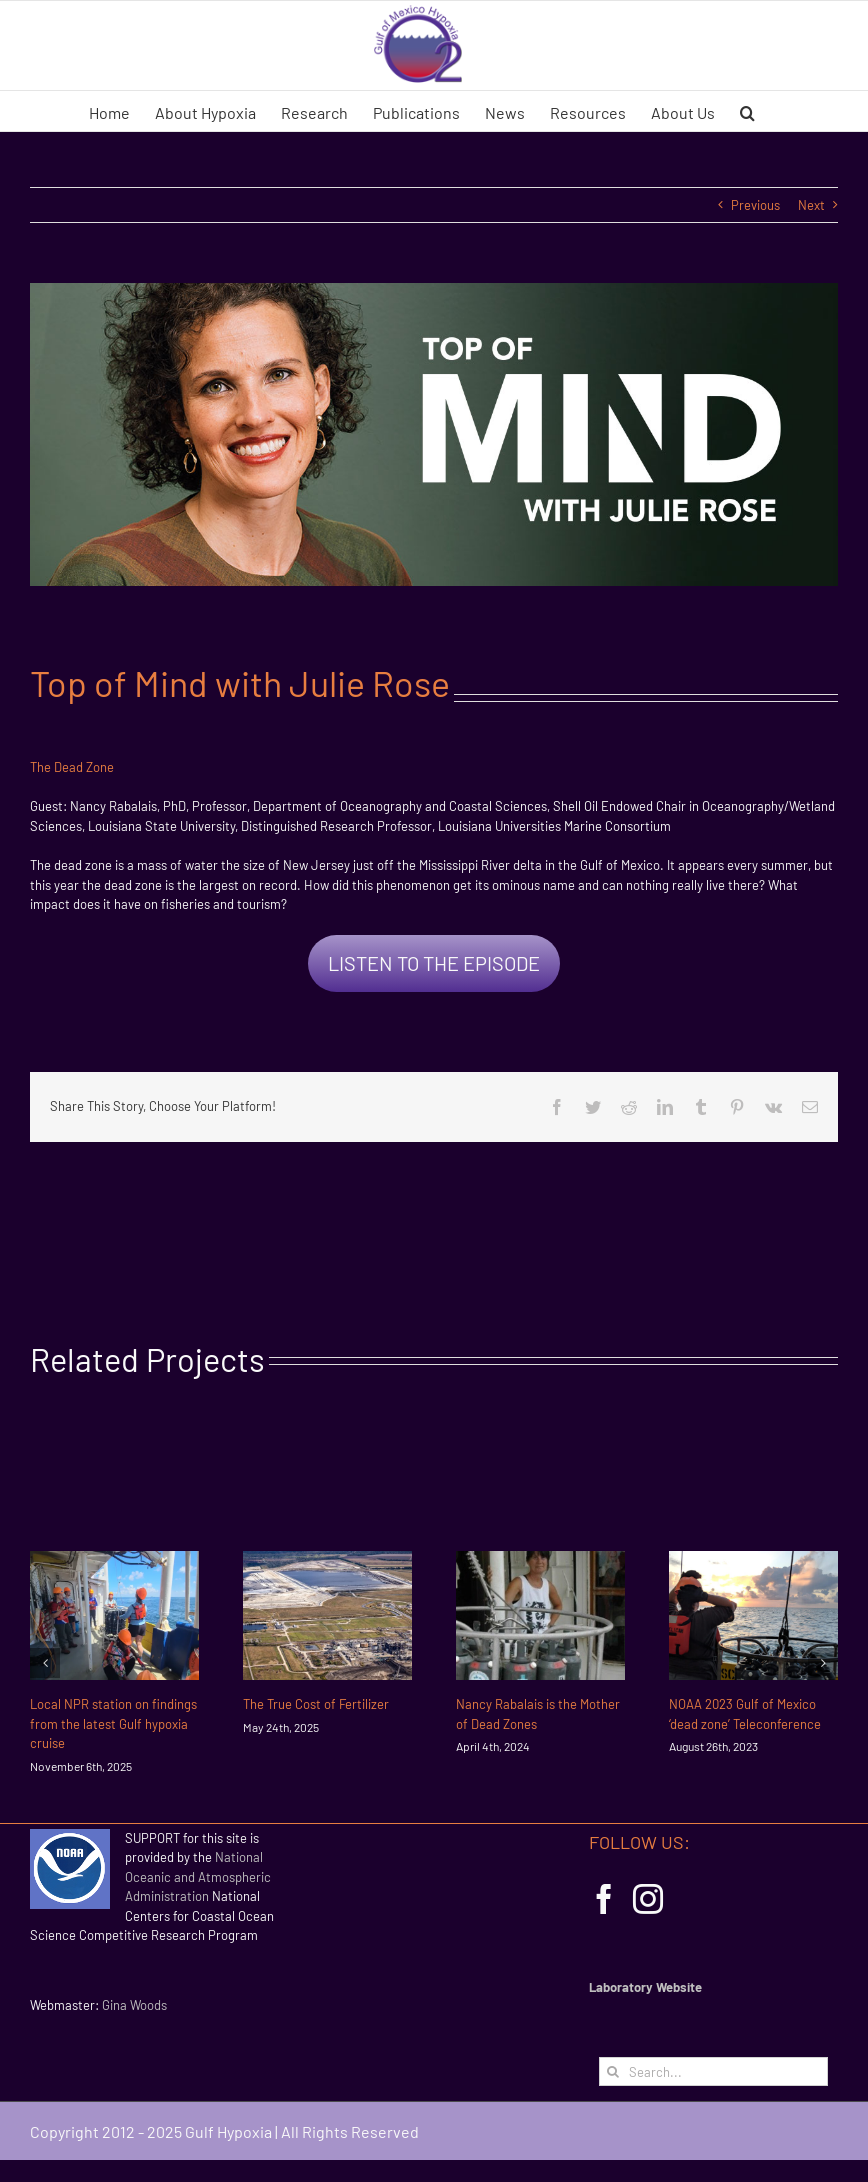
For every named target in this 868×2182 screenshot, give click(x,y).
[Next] (823, 1663)
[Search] (613, 2071)
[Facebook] (604, 1899)
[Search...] (713, 2071)
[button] (747, 111)
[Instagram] (648, 1899)
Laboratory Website (645, 1987)
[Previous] (45, 1663)
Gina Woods (134, 2005)
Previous (755, 205)
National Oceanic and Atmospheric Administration (198, 1876)
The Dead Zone (72, 767)
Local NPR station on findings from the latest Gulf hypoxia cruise (113, 1723)
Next (811, 205)
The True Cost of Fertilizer (316, 1704)
